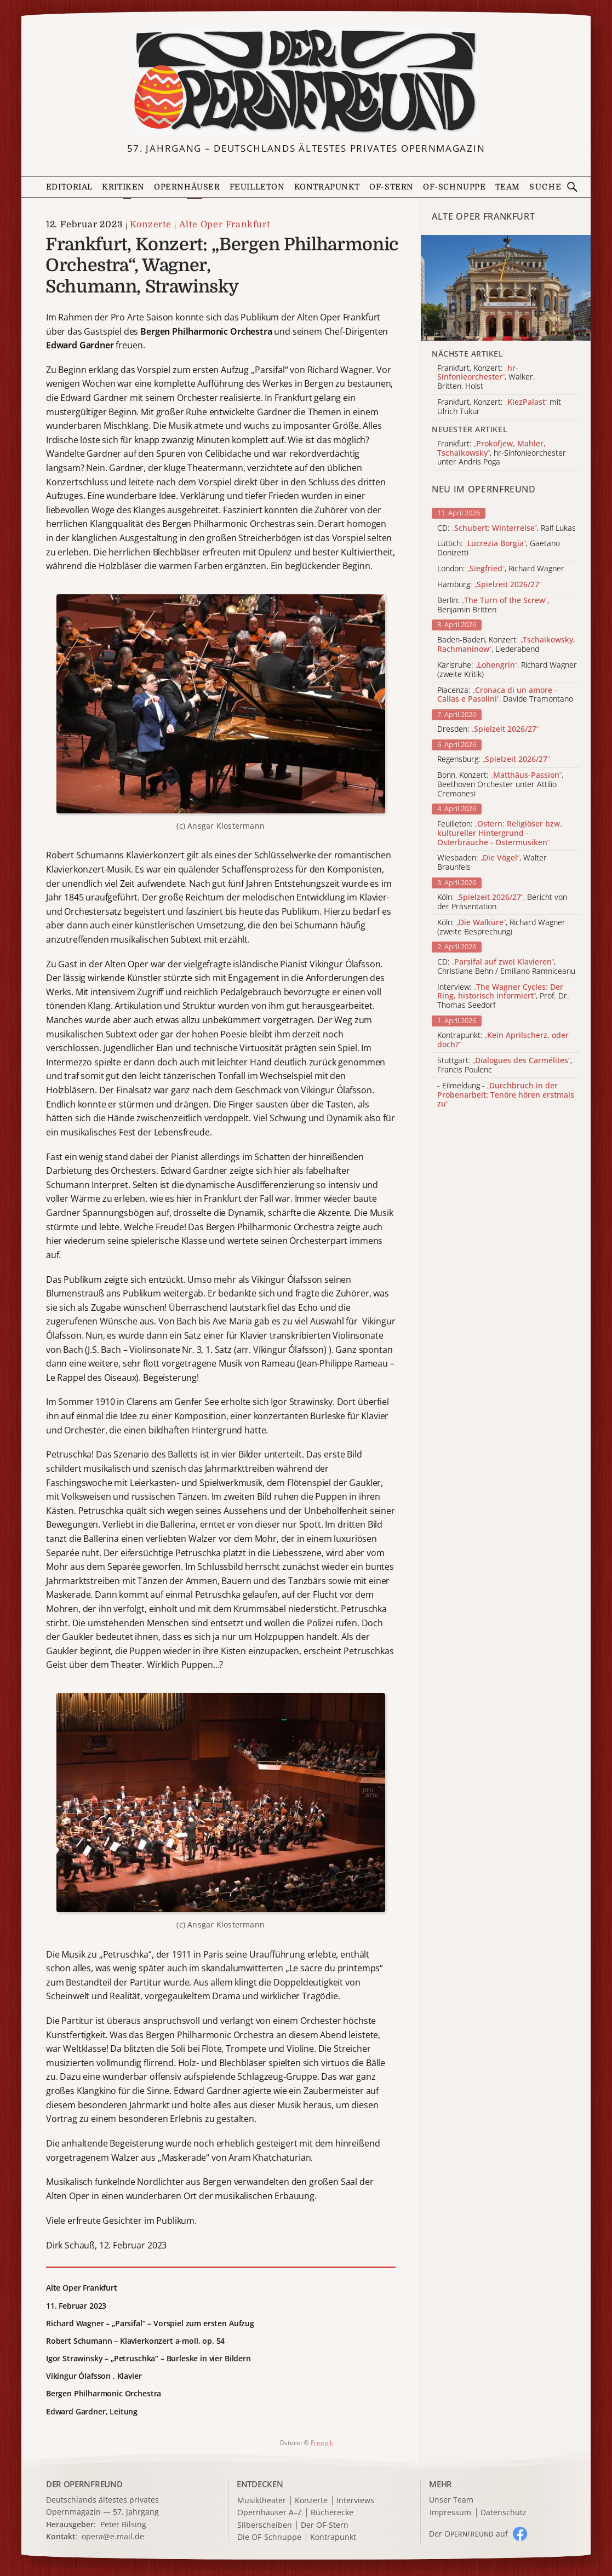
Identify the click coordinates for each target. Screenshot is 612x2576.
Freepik (322, 2442)
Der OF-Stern (324, 2525)
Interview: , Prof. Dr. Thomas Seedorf (503, 996)
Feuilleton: (499, 833)
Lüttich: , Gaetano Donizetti (498, 548)
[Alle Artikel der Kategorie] (506, 288)
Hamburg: (489, 584)
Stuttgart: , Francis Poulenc (504, 1065)
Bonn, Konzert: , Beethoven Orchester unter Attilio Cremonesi (500, 784)
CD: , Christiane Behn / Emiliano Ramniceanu (506, 966)
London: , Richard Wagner (500, 568)
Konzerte (150, 225)
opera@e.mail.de (113, 2536)
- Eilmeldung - (505, 1095)
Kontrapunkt (327, 186)
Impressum (450, 2512)
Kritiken (123, 186)
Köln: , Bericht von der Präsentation (502, 902)
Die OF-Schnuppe (269, 2537)
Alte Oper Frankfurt (224, 225)
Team (507, 186)
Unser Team (451, 2499)
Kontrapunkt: (503, 1040)
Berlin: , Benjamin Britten (493, 605)
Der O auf (468, 2533)
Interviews (355, 2500)
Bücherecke (332, 2512)
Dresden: (488, 729)
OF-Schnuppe (454, 186)
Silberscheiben (264, 2525)
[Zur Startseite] (306, 81)
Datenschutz (504, 2512)
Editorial (69, 186)
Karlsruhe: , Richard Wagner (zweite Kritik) (507, 670)
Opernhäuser (187, 186)
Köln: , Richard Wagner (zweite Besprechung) (501, 927)
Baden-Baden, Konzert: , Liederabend (506, 644)
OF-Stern (391, 186)
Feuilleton (257, 186)
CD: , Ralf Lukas (506, 528)
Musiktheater (261, 2500)
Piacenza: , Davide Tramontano (505, 695)
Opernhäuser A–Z (269, 2512)
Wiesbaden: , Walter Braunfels (492, 862)
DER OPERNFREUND (84, 2484)
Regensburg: (493, 759)
